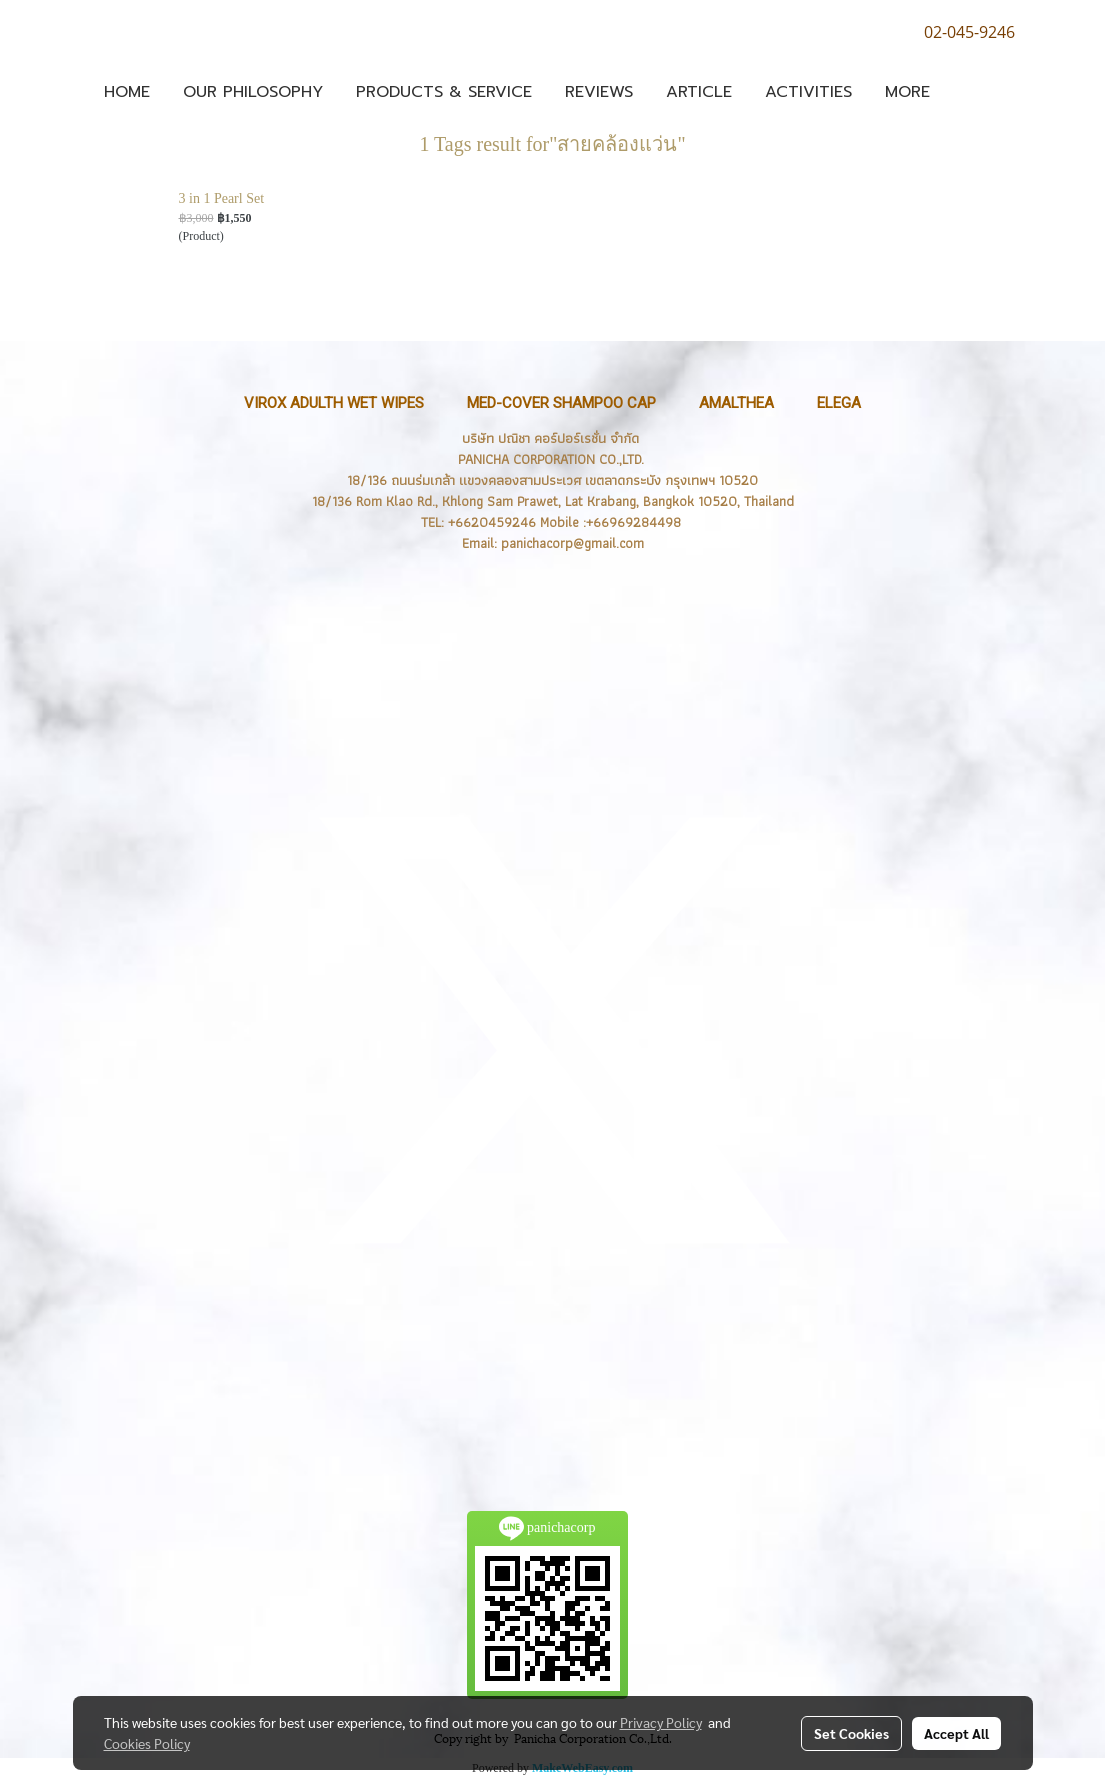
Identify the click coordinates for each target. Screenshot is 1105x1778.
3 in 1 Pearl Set (222, 198)
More (907, 92)
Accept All (956, 1733)
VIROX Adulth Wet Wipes (334, 403)
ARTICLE (699, 92)
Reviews (599, 92)
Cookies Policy (147, 1743)
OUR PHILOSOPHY (253, 92)
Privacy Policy (661, 1722)
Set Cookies (851, 1733)
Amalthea (736, 403)
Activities (808, 92)
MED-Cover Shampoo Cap (561, 403)
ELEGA (839, 403)
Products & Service (444, 92)
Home (127, 92)
